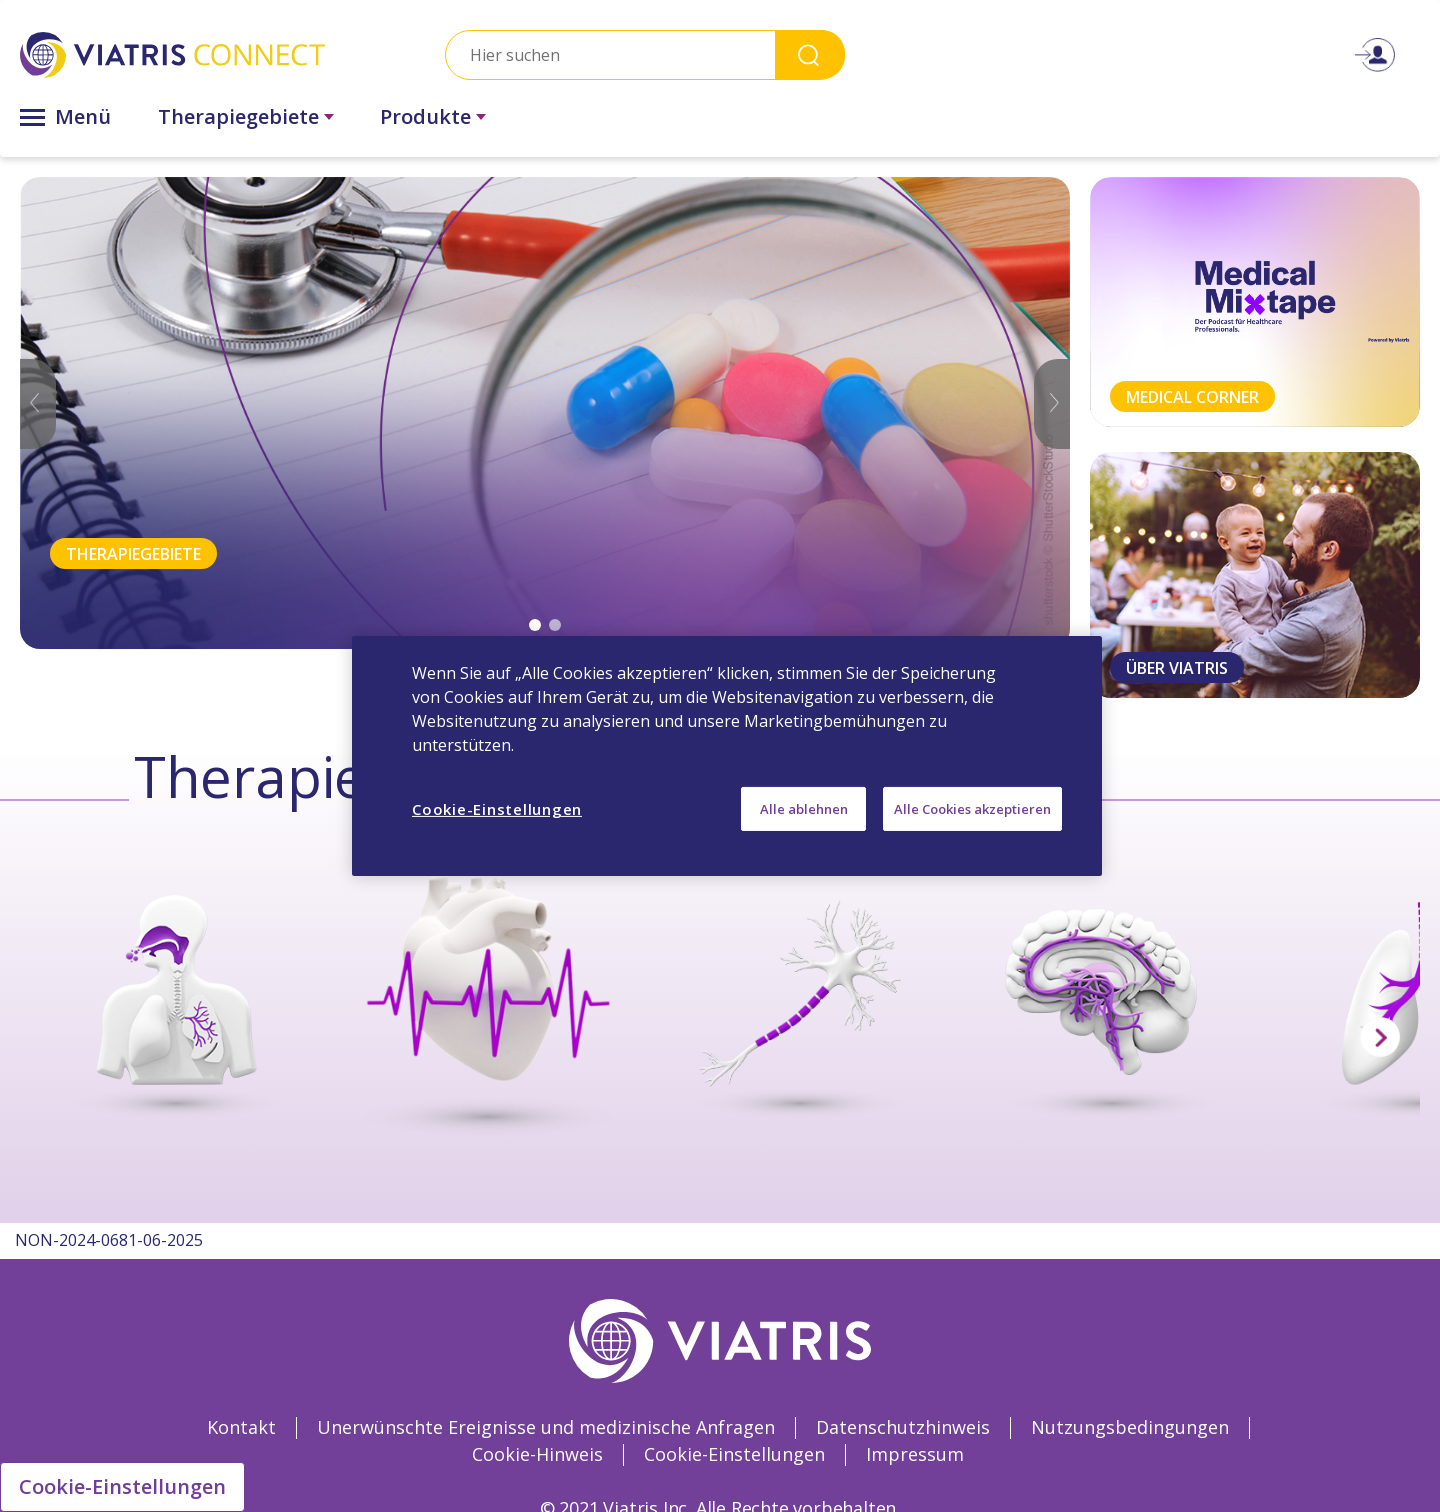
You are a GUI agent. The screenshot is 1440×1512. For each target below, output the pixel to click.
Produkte (425, 116)
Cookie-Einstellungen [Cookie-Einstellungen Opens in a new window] (734, 1454)
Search (810, 54)
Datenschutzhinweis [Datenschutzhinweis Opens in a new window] (903, 1427)
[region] (727, 756)
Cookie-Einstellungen (122, 1486)
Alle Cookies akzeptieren (972, 809)
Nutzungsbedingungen (1130, 1427)
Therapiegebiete (238, 116)
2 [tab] (555, 625)
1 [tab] (535, 625)
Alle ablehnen (804, 809)
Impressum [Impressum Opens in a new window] (915, 1454)
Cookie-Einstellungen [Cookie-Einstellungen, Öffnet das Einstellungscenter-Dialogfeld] (497, 809)
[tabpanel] (545, 413)
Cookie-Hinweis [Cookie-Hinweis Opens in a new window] (537, 1454)
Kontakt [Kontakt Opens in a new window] (241, 1427)
